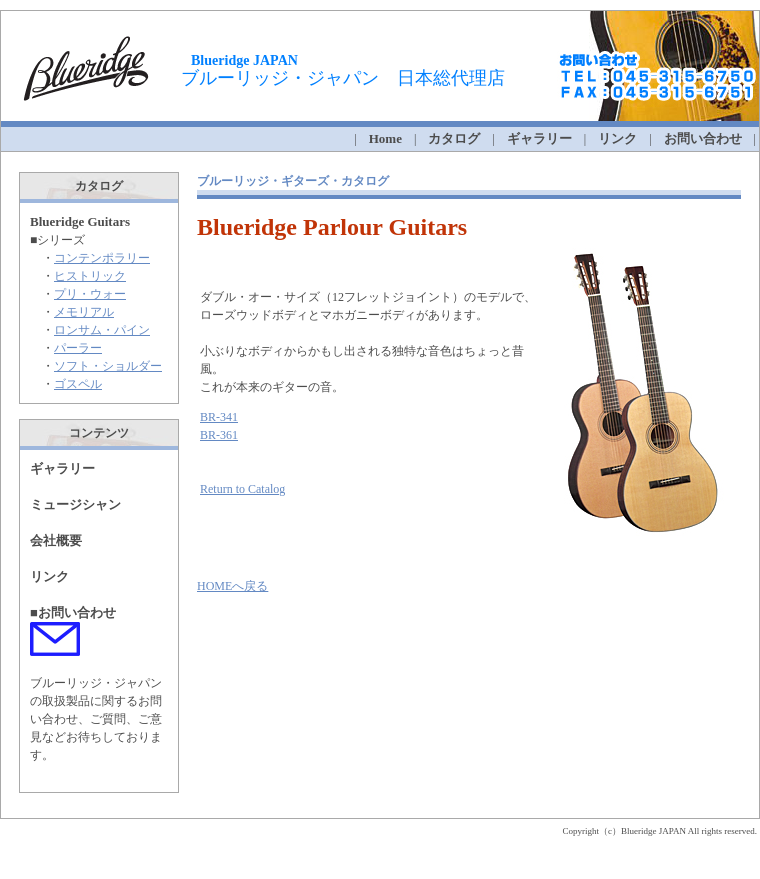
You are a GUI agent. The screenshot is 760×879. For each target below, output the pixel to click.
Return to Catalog (242, 489)
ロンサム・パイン (102, 330)
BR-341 (219, 417)
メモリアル (84, 312)
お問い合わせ (703, 138)
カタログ (454, 138)
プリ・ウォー (90, 294)
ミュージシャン (75, 504)
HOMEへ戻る (232, 586)
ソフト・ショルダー (108, 366)
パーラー (78, 348)
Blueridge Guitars (80, 221)
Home (385, 138)
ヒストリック (90, 276)
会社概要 (56, 540)
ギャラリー (62, 468)
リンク (617, 138)
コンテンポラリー (102, 258)
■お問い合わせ (73, 612)
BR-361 (219, 435)
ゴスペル (78, 384)
